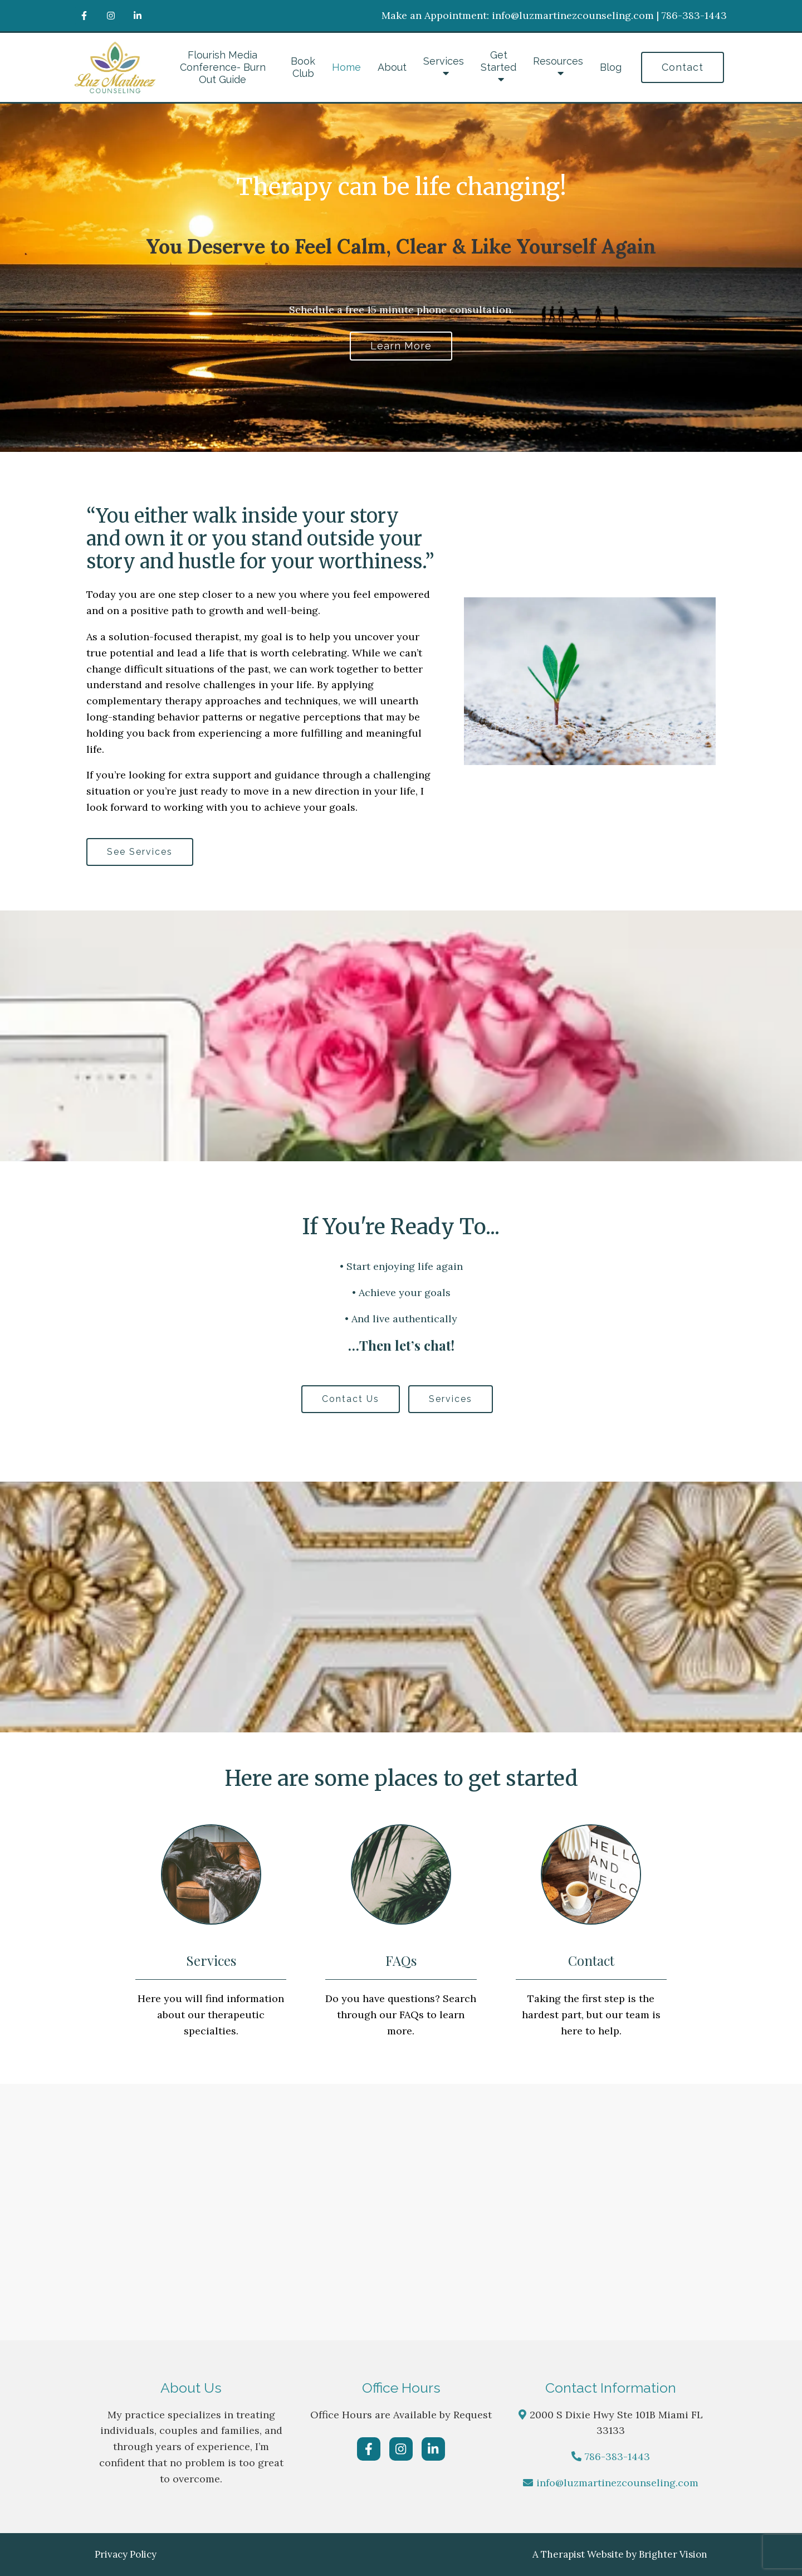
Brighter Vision (673, 2554)
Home (346, 67)
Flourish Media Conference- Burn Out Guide (223, 67)
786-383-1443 (617, 2456)
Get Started (498, 61)
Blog (611, 67)
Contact (682, 67)
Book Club (303, 67)
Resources (558, 61)
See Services (140, 851)
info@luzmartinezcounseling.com (617, 2482)
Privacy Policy (126, 2554)
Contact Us (350, 1399)
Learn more (401, 346)
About (392, 67)
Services (443, 61)
